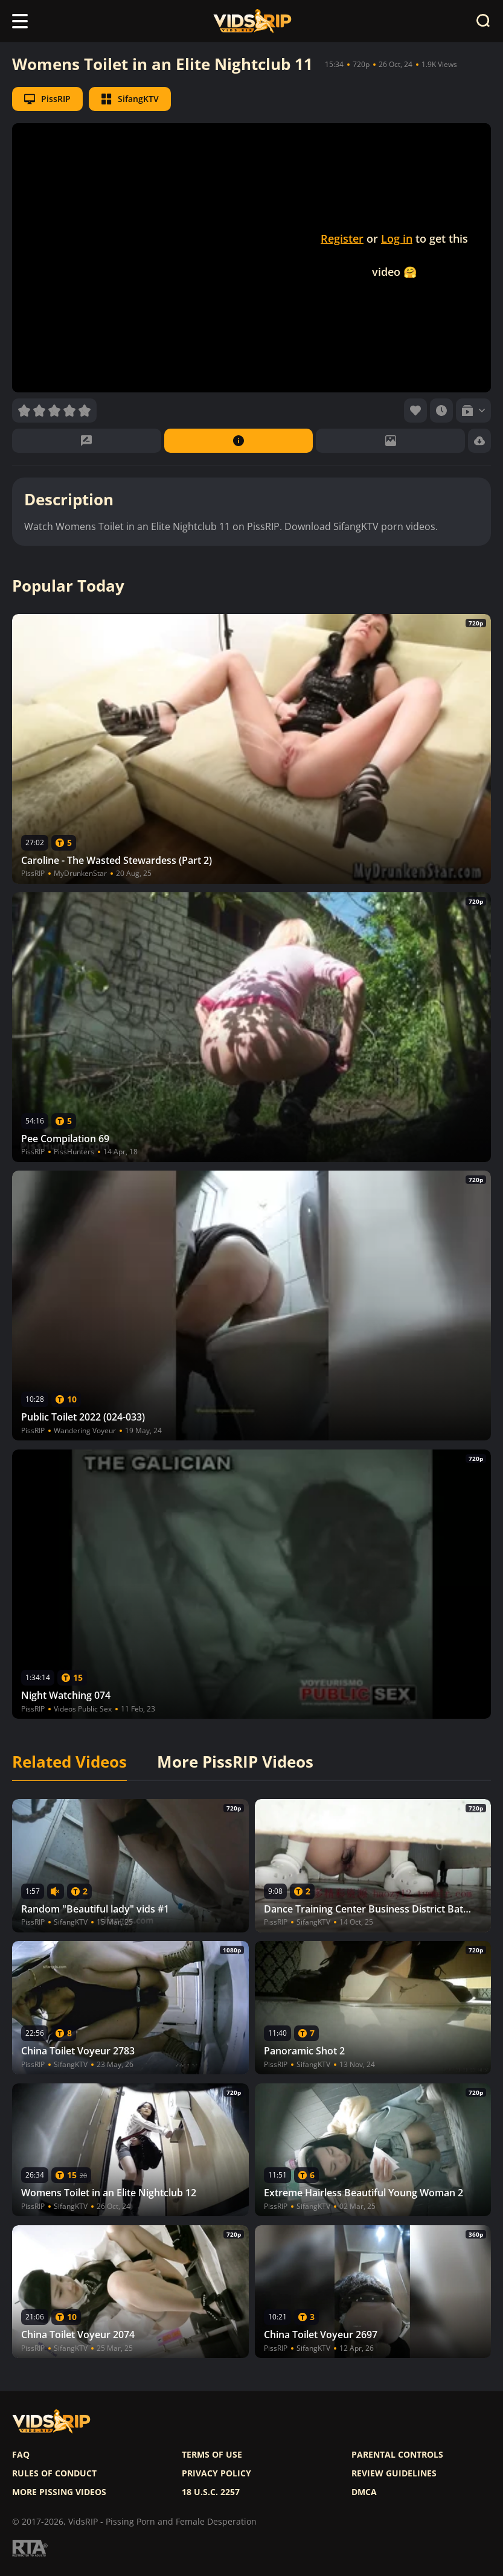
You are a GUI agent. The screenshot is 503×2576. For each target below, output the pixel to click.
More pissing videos (59, 2492)
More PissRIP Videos (235, 1762)
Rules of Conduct (54, 2473)
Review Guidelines (394, 2473)
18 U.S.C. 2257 (211, 2492)
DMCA (364, 2492)
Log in (396, 238)
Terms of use (212, 2454)
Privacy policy (216, 2473)
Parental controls (397, 2454)
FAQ (21, 2454)
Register (342, 238)
